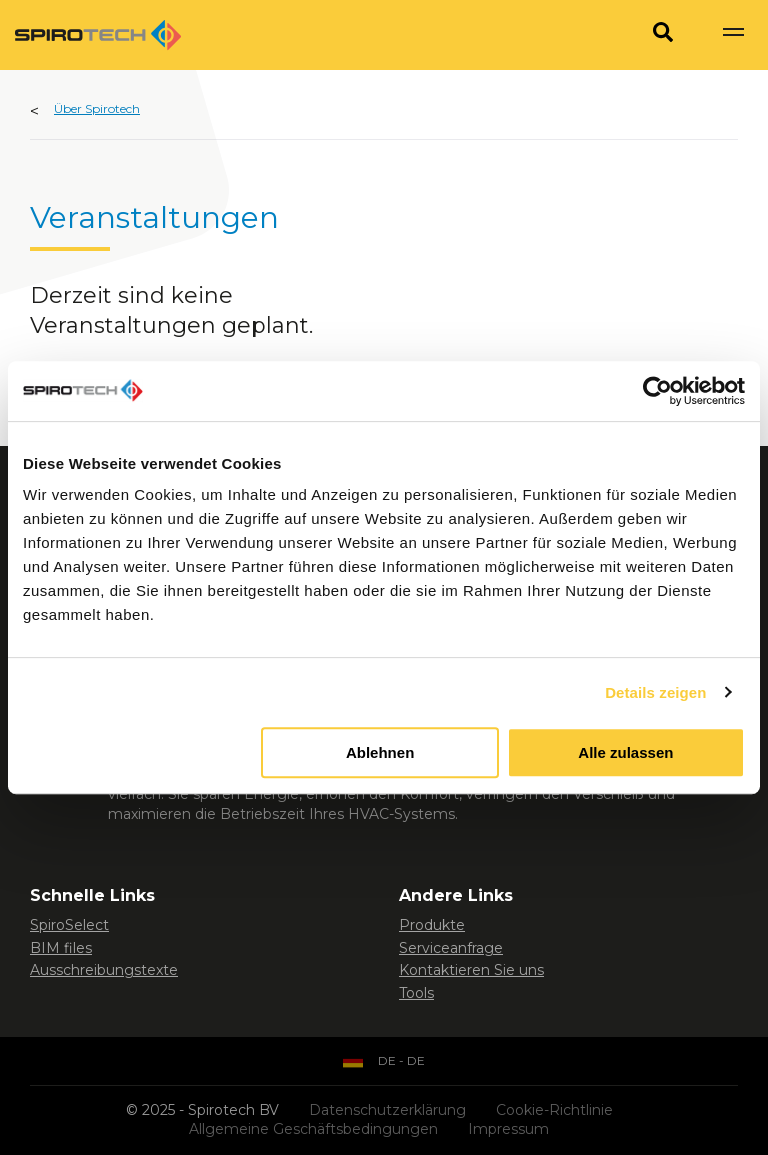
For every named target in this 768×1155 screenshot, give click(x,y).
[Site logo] (98, 35)
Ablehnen (380, 752)
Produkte (432, 925)
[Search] (663, 35)
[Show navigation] (733, 35)
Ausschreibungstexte (104, 970)
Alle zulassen (625, 752)
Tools (416, 993)
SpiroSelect (69, 925)
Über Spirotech (97, 108)
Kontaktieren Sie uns (471, 970)
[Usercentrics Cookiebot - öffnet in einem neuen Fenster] (657, 391)
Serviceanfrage (451, 948)
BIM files (61, 948)
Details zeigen (655, 692)
